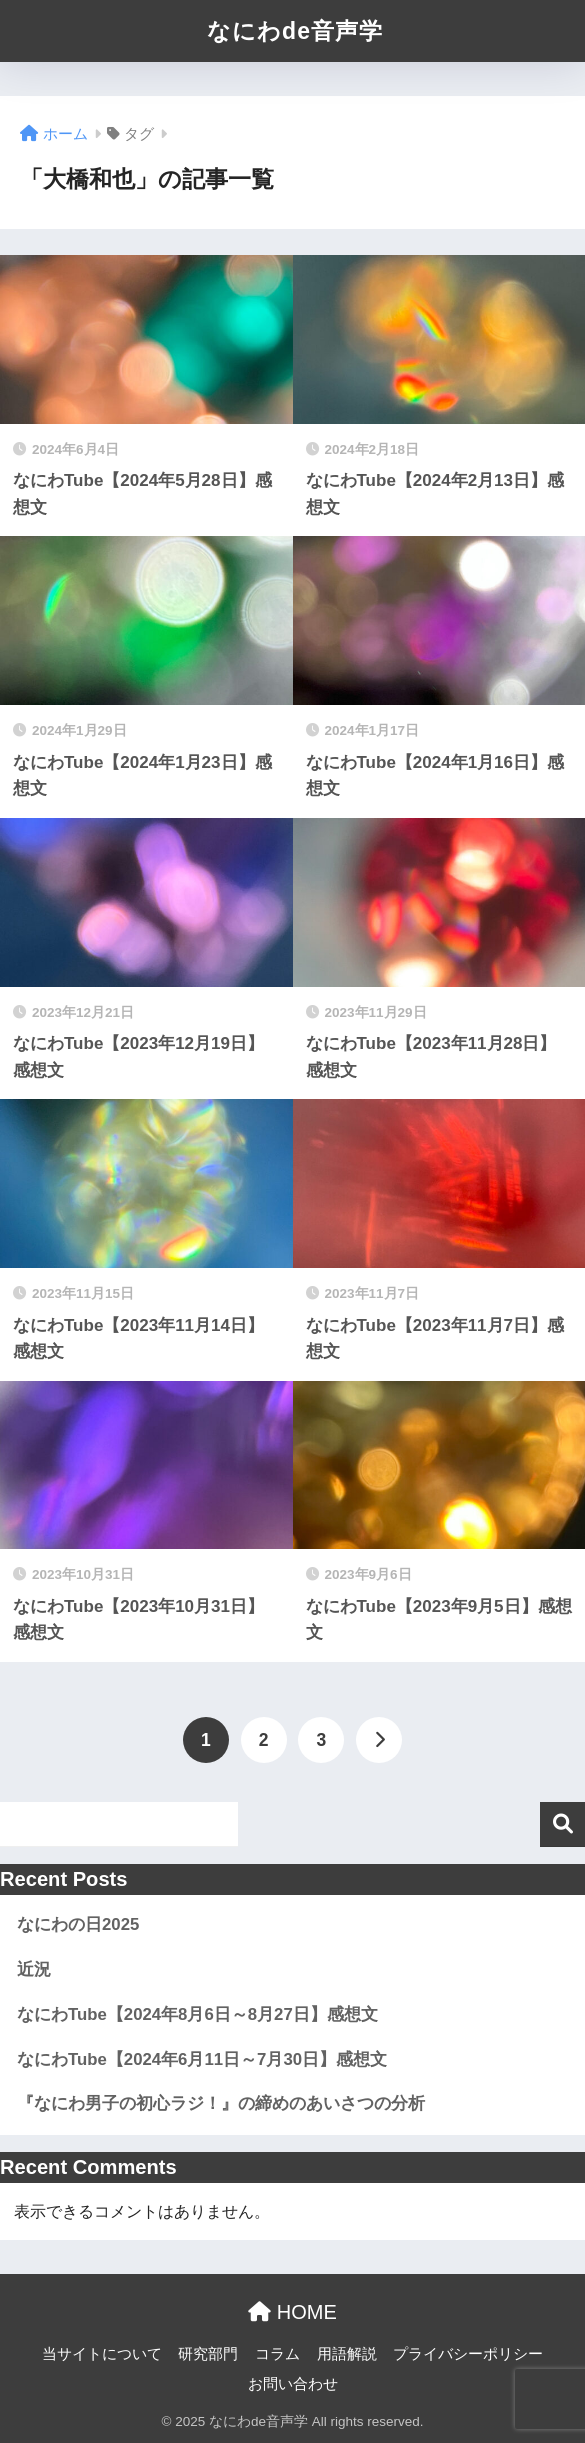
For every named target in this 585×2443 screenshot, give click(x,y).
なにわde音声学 (295, 31)
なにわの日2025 (78, 1924)
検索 (562, 1824)
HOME (292, 2312)
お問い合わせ (293, 2384)
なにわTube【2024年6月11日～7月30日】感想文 (202, 2059)
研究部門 (208, 2354)
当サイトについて (102, 2354)
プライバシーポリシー (468, 2354)
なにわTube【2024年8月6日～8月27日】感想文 (197, 2014)
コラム (277, 2354)
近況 (34, 1969)
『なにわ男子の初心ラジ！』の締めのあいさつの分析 (221, 2103)
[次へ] (379, 1740)
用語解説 (347, 2354)
